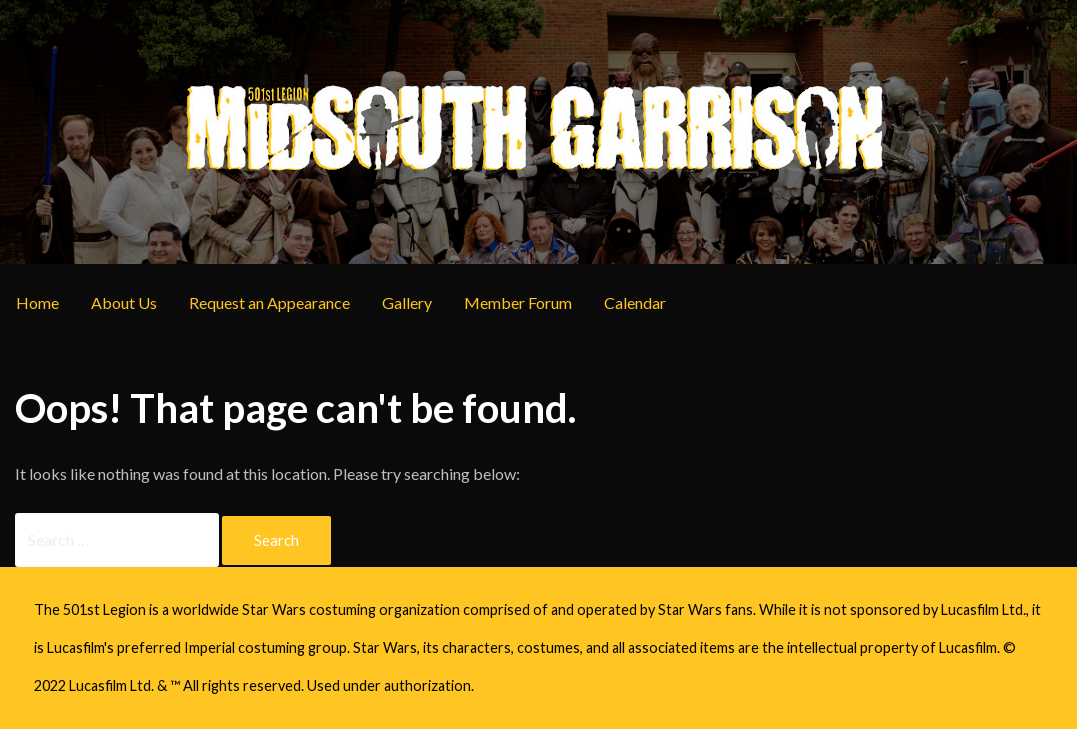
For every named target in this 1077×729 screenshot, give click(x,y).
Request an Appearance (269, 302)
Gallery (407, 302)
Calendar (635, 302)
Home (37, 302)
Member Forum (518, 302)
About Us (124, 302)
